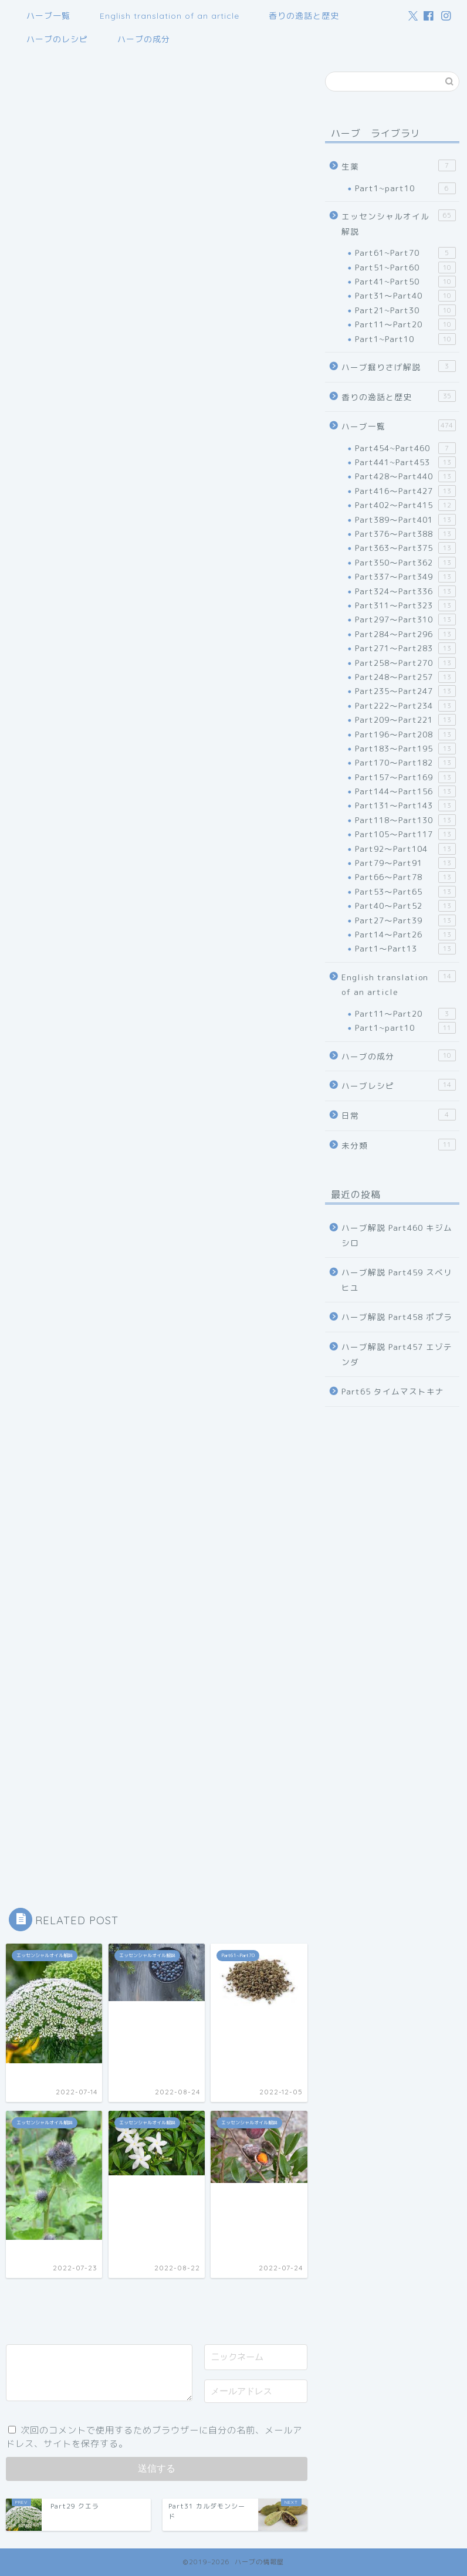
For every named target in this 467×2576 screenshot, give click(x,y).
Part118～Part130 (405, 820)
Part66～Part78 (405, 877)
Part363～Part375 (405, 548)
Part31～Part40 (405, 296)
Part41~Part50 (405, 281)
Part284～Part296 (405, 634)
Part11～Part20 (405, 324)
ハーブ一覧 (48, 16)
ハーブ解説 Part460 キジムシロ (396, 1235)
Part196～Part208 (405, 734)
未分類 (398, 1145)
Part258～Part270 (405, 663)
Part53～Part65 (405, 892)
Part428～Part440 (405, 476)
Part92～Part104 (405, 849)
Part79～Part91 (405, 863)
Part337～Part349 (405, 577)
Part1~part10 (405, 188)
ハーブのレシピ (57, 39)
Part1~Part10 (405, 339)
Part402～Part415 (405, 505)
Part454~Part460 (405, 448)
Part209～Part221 (405, 720)
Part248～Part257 (405, 677)
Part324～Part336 (405, 591)
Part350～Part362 (405, 562)
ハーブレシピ (398, 1085)
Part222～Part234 (405, 706)
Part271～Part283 (405, 648)
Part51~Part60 (405, 267)
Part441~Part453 (405, 462)
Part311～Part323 (405, 605)
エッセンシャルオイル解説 (398, 223)
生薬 (398, 166)
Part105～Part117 (405, 834)
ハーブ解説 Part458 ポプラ (396, 1316)
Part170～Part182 (405, 763)
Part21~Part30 (405, 310)
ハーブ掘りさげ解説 (398, 366)
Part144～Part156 (405, 791)
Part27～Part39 (405, 920)
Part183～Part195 (405, 748)
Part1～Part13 (405, 948)
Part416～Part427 (405, 491)
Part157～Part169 (405, 777)
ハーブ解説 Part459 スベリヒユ (396, 1280)
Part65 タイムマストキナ (392, 1391)
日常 (398, 1115)
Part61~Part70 (405, 253)
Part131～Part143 (405, 805)
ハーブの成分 (143, 39)
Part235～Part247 (405, 691)
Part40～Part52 (405, 906)
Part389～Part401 (405, 520)
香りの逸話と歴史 (304, 16)
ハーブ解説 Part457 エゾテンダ (396, 1354)
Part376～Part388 (405, 534)
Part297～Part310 (405, 619)
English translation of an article (169, 16)
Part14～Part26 (405, 934)
